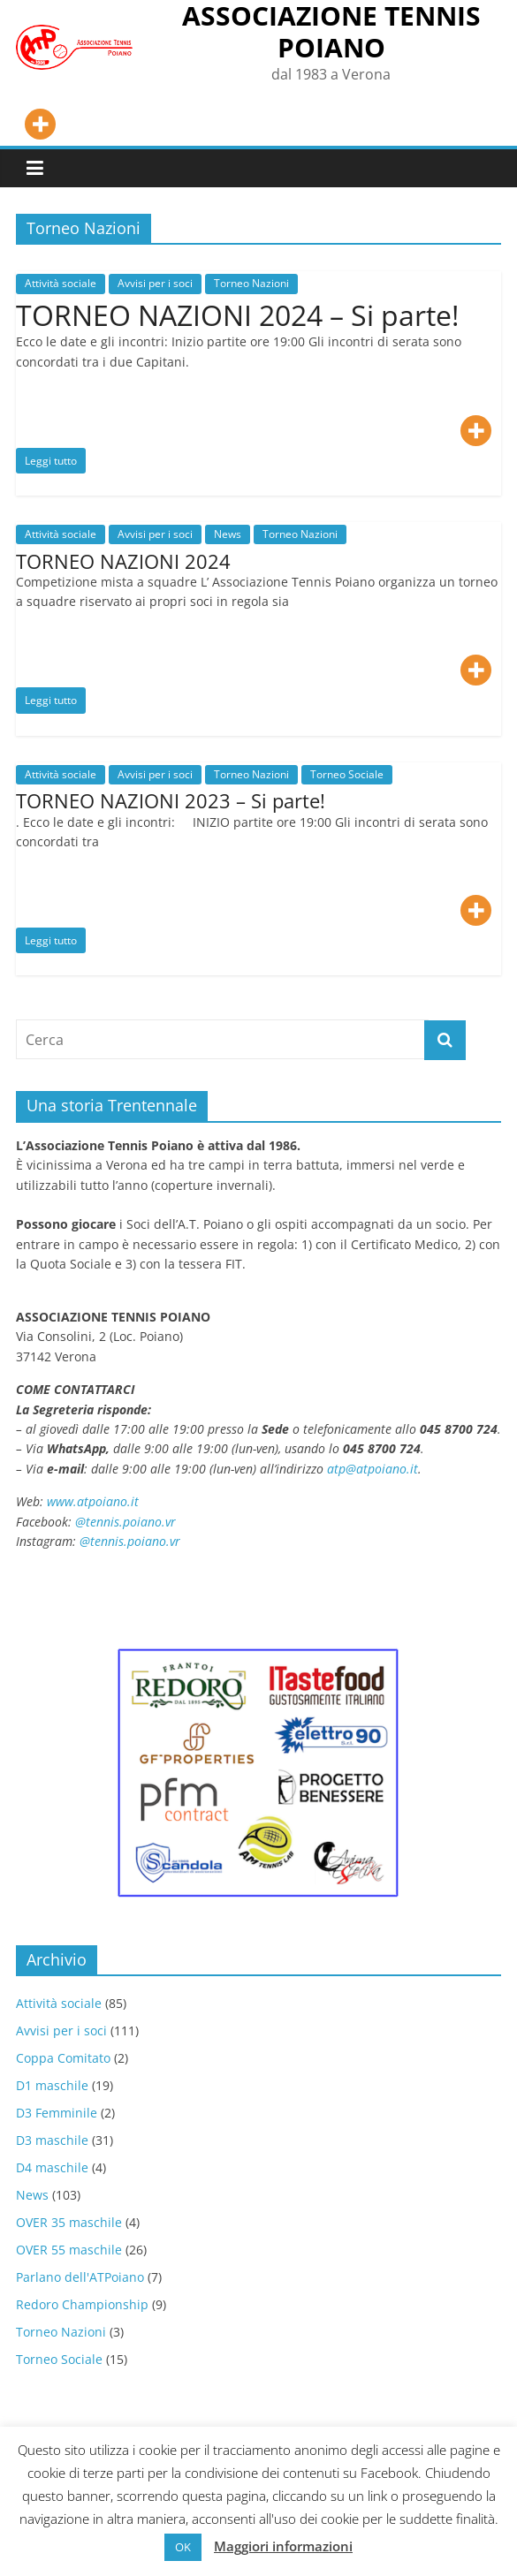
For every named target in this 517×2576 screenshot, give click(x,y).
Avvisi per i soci (155, 283)
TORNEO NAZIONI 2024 (123, 561)
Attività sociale (60, 283)
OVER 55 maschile (69, 2249)
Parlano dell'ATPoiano (80, 2277)
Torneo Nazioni (251, 283)
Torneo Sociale (347, 774)
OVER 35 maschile (69, 2222)
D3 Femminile (56, 2112)
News (227, 534)
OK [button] (183, 2547)
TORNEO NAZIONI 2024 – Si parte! (237, 315)
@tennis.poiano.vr (127, 1521)
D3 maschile (52, 2140)
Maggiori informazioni (283, 2546)
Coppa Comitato (63, 2057)
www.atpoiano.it (93, 1501)
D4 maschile (52, 2167)
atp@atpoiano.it (372, 1468)
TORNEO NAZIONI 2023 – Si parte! (170, 800)
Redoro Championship (82, 2304)
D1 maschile (52, 2085)
